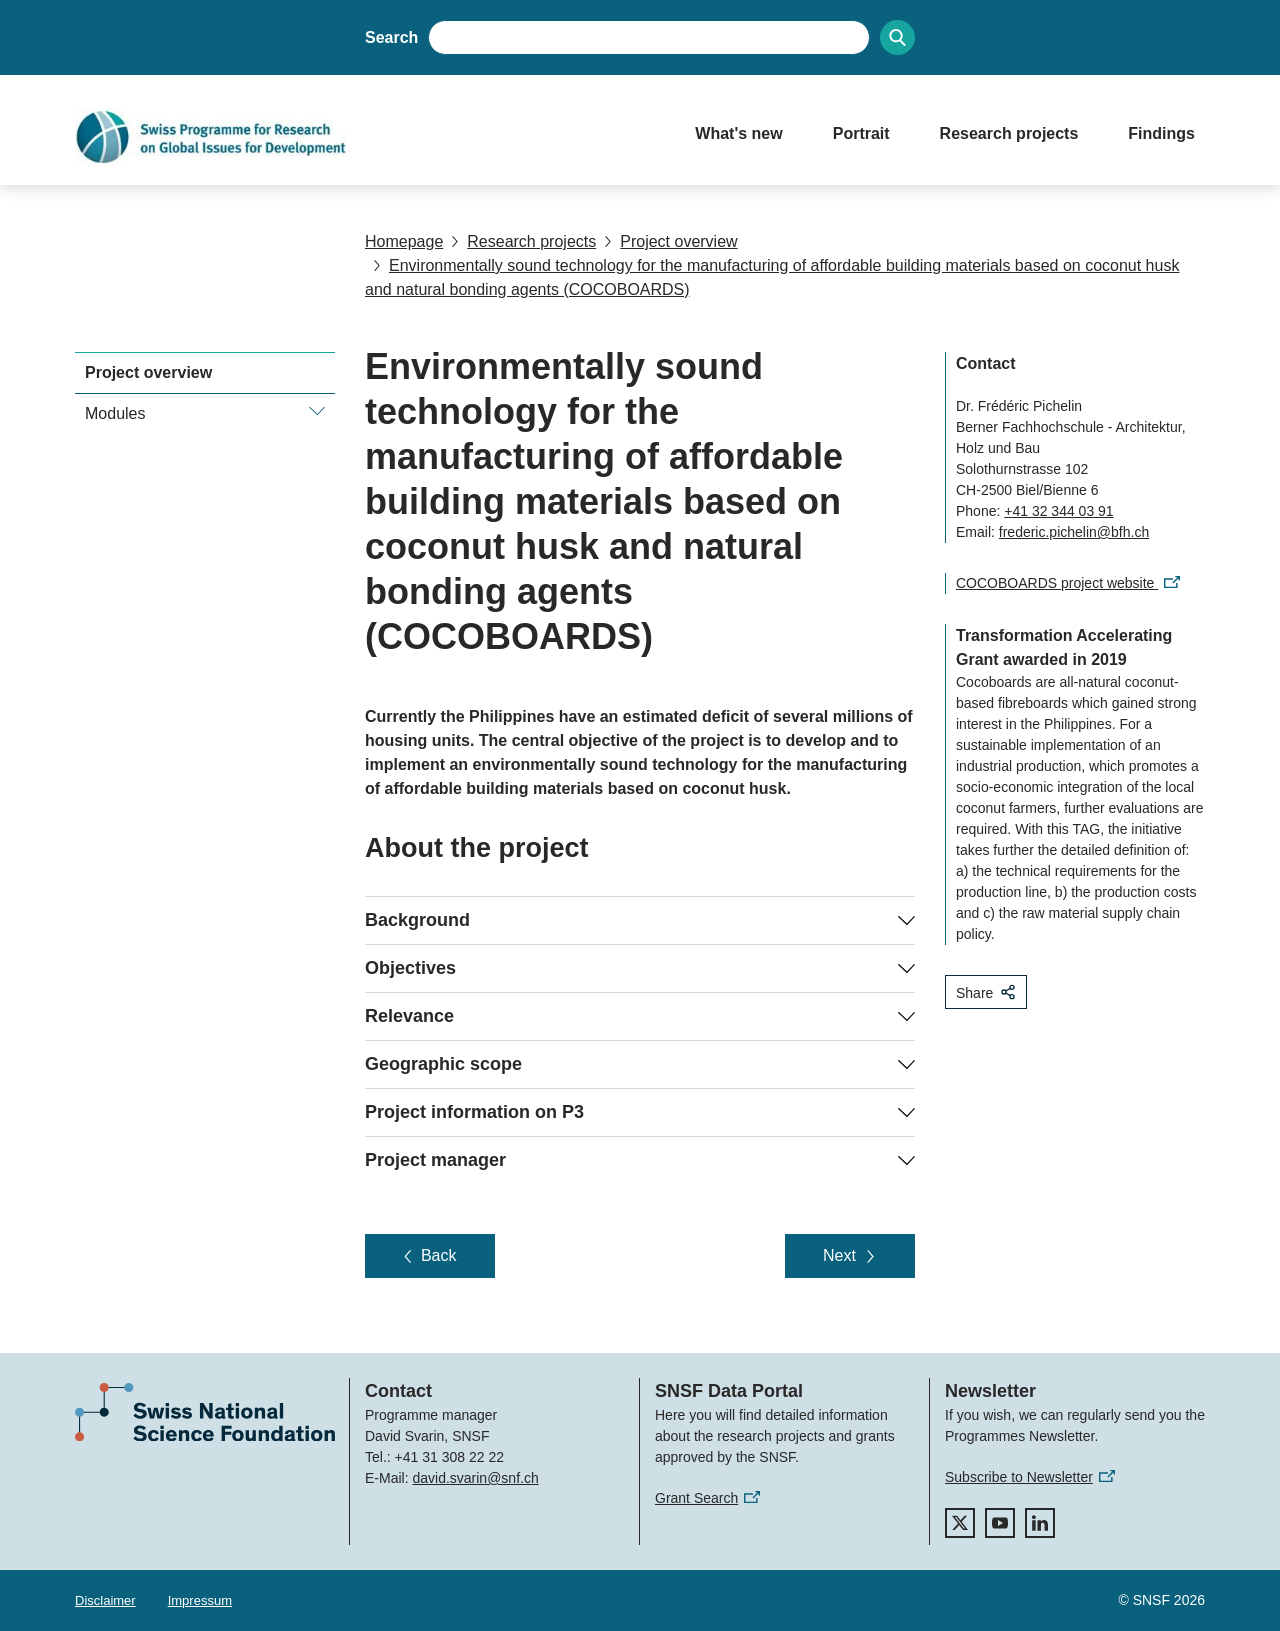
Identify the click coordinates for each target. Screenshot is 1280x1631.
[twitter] (960, 1523)
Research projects (1009, 133)
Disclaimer (105, 1600)
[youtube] (1000, 1523)
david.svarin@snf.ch (475, 1478)
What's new (738, 133)
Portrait (861, 133)
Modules (115, 413)
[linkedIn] (1040, 1523)
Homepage (404, 241)
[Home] (365, 137)
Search (391, 37)
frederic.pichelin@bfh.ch (1074, 532)
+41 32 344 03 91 (1058, 511)
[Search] (897, 37)
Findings (1161, 133)
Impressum (200, 1600)
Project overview (670, 241)
